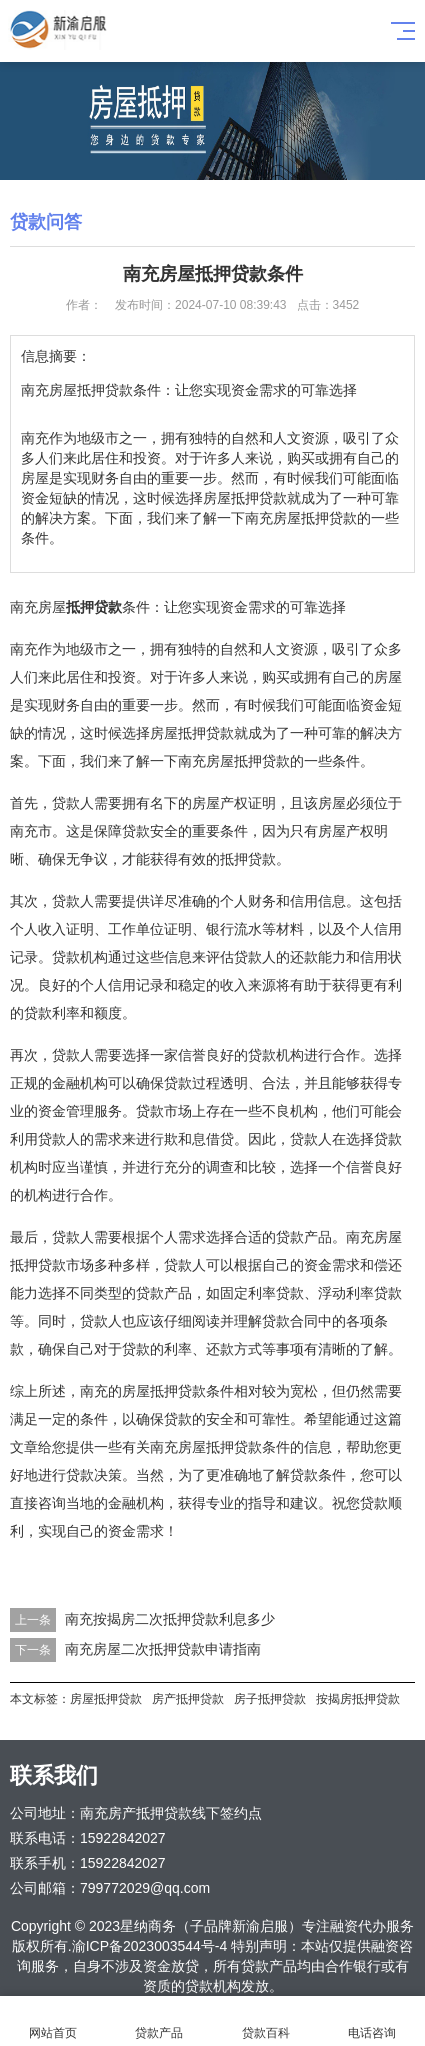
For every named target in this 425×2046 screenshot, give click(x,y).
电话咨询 (372, 2021)
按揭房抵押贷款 (358, 1699)
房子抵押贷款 (270, 1699)
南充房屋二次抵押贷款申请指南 (163, 1649)
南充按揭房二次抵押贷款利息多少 (170, 1619)
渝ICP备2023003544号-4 (150, 1946)
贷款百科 (266, 2021)
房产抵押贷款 (188, 1699)
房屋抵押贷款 (106, 1699)
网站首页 (53, 2021)
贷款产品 (159, 2021)
